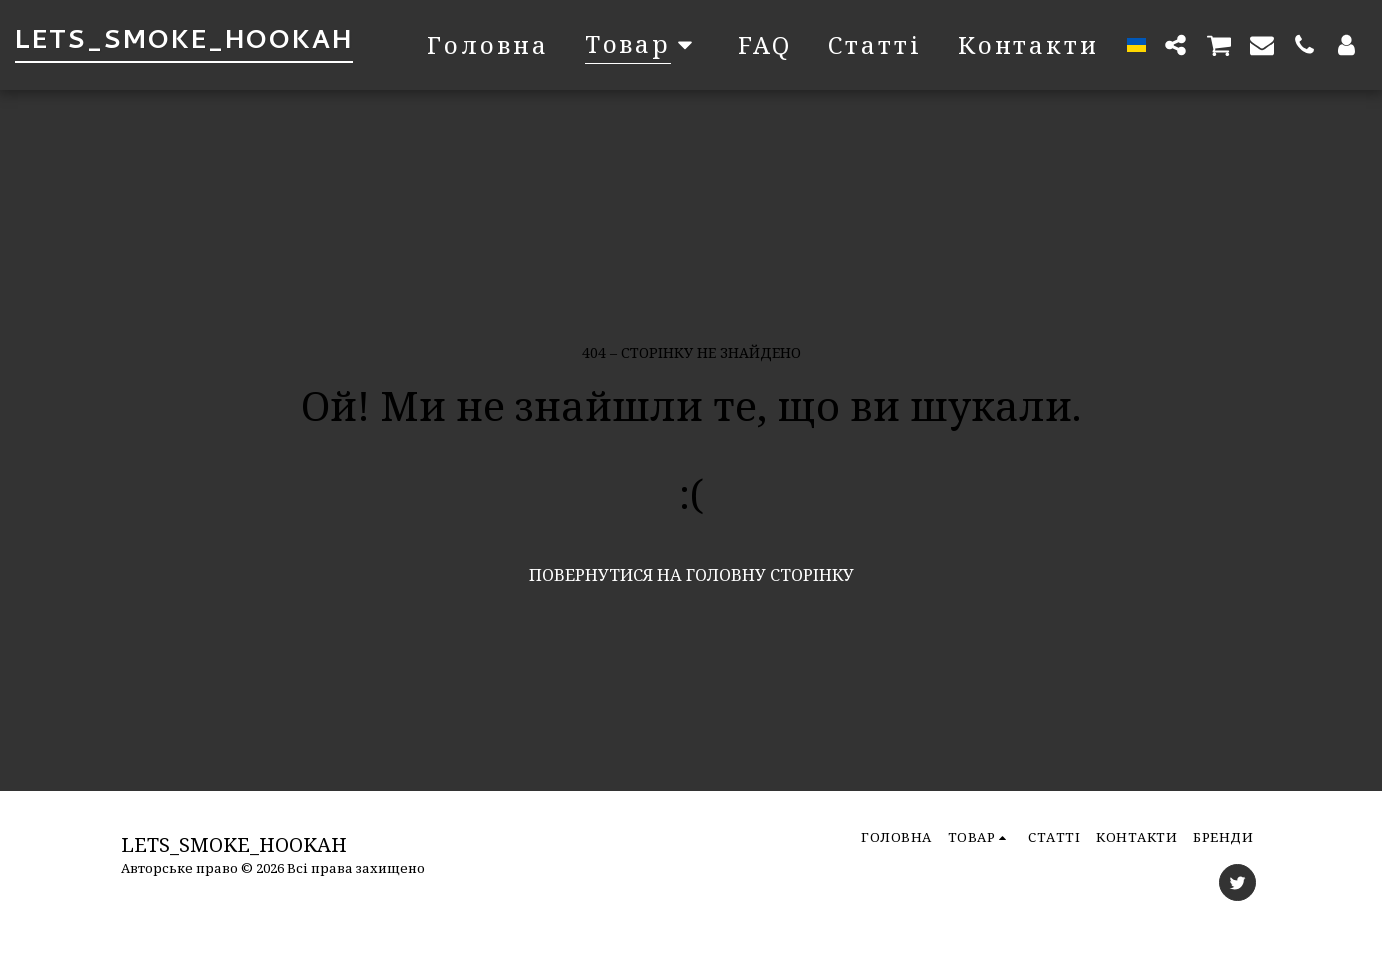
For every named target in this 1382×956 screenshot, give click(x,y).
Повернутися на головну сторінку (691, 574)
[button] (1176, 44)
